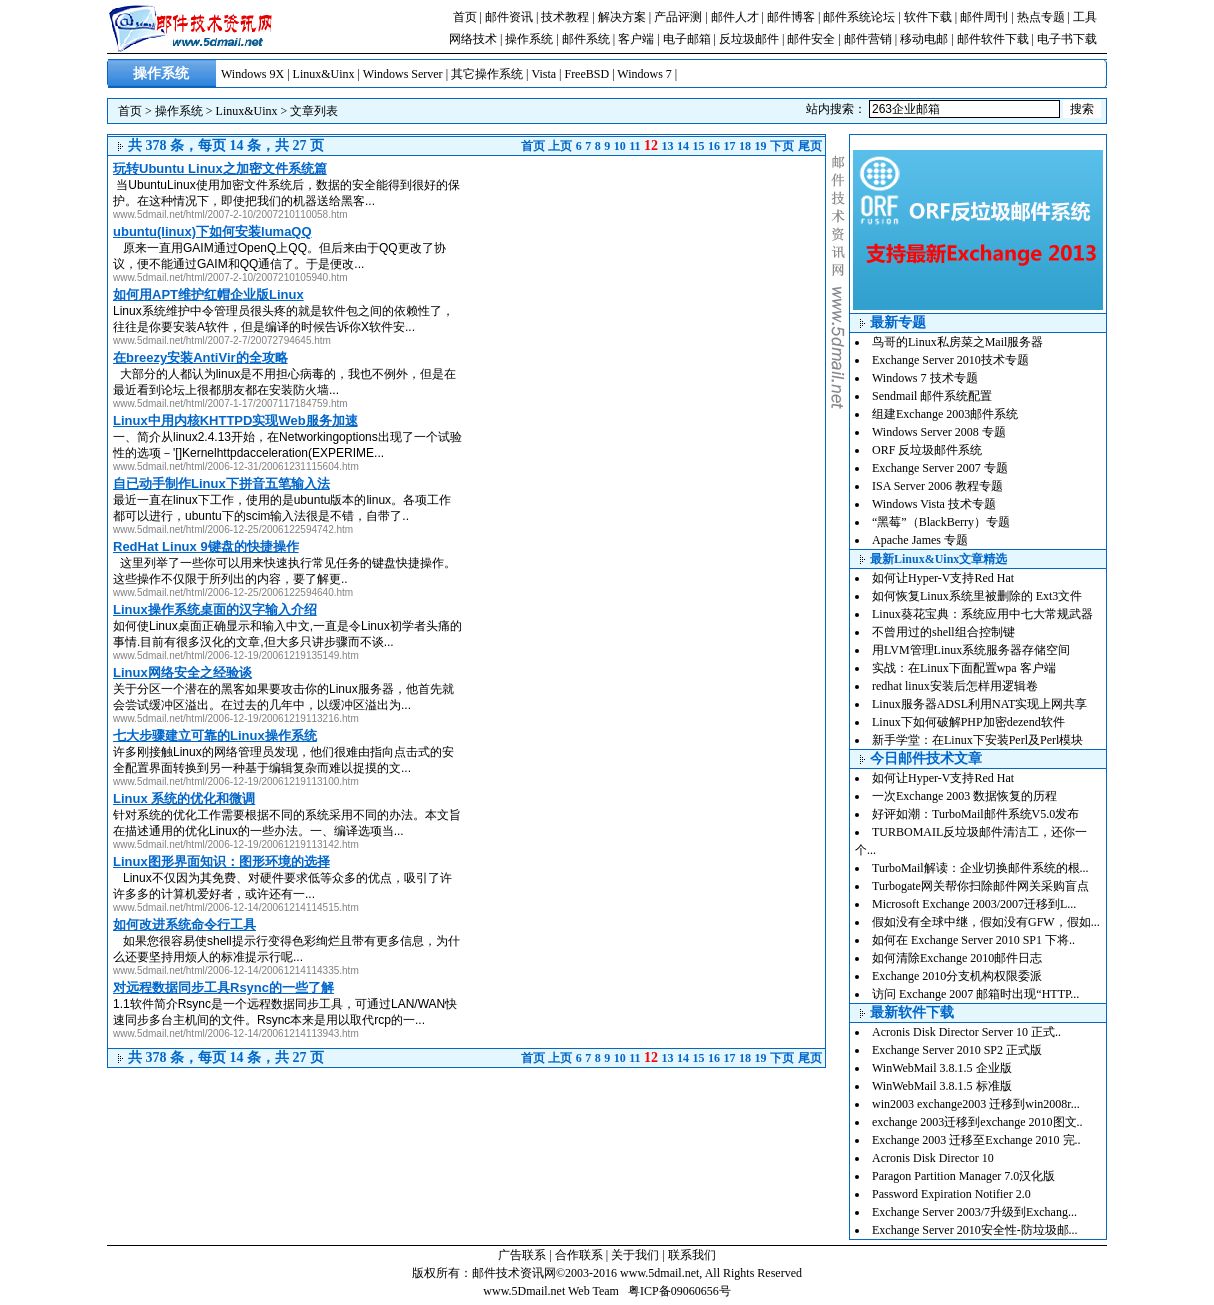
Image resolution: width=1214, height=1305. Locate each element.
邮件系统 (586, 39)
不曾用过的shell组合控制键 (943, 632)
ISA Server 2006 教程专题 (937, 486)
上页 (560, 146)
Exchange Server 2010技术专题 (950, 360)
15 (699, 146)
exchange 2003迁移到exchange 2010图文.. (977, 1122)
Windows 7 (644, 74)
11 (634, 146)
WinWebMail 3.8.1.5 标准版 (942, 1086)
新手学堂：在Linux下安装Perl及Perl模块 (977, 740)
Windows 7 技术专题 (925, 378)
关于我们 (635, 1255)
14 (683, 146)
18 (745, 146)
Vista (543, 74)
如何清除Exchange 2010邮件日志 (957, 958)
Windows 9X (252, 74)
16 (714, 146)
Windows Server (403, 74)
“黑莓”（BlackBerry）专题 (941, 522)
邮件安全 (811, 39)
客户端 (636, 39)
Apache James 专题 (920, 540)
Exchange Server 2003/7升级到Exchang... (974, 1212)
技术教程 (565, 17)
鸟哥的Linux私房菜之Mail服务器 (957, 342)
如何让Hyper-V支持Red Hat (943, 578)
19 (761, 146)
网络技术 (473, 39)
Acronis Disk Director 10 (933, 1158)
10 (620, 146)
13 (668, 146)
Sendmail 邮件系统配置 (932, 396)
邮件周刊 (984, 17)
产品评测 (678, 17)
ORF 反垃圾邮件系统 (927, 450)
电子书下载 (1067, 39)
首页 (465, 17)
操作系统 (529, 39)
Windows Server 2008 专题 (939, 432)
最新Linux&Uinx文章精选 (938, 559)
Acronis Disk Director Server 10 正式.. (966, 1032)
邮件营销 (868, 39)
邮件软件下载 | (997, 39)
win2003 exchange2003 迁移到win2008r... (976, 1104)
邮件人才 (735, 17)
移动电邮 (924, 39)
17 (730, 146)
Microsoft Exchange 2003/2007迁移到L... (974, 904)
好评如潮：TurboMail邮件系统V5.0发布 (975, 814)
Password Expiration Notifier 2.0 (951, 1194)
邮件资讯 (509, 17)
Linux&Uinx (324, 74)
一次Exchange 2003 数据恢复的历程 (964, 796)
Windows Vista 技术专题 (934, 504)
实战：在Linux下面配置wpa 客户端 (964, 668)
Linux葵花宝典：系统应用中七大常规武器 (982, 614)
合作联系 (579, 1255)
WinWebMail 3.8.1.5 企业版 (942, 1068)
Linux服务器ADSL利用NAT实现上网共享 (979, 704)
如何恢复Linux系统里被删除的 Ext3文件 (977, 596)
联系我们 (692, 1255)
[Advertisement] (657, 296)
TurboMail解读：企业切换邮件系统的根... (980, 868)
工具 (1085, 17)
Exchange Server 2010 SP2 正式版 (957, 1050)
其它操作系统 (487, 74)
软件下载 (928, 17)
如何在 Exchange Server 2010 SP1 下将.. (973, 940)
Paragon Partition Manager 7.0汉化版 (963, 1176)
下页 (782, 146)
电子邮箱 (687, 39)
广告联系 (522, 1255)
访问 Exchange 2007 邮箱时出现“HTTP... (975, 994)
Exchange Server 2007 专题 (940, 468)
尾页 (810, 146)
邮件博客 (791, 17)
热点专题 (1041, 17)
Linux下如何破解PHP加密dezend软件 (968, 722)
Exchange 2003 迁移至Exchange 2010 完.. (976, 1140)
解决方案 (622, 17)
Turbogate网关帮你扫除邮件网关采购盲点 (980, 886)
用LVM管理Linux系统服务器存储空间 (971, 650)
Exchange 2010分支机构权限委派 (957, 976)
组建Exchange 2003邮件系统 (945, 414)
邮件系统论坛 (859, 17)
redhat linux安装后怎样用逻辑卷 (955, 686)
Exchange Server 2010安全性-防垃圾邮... (975, 1230)
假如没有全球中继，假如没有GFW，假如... (986, 922)
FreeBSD (586, 74)
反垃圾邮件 (749, 39)
